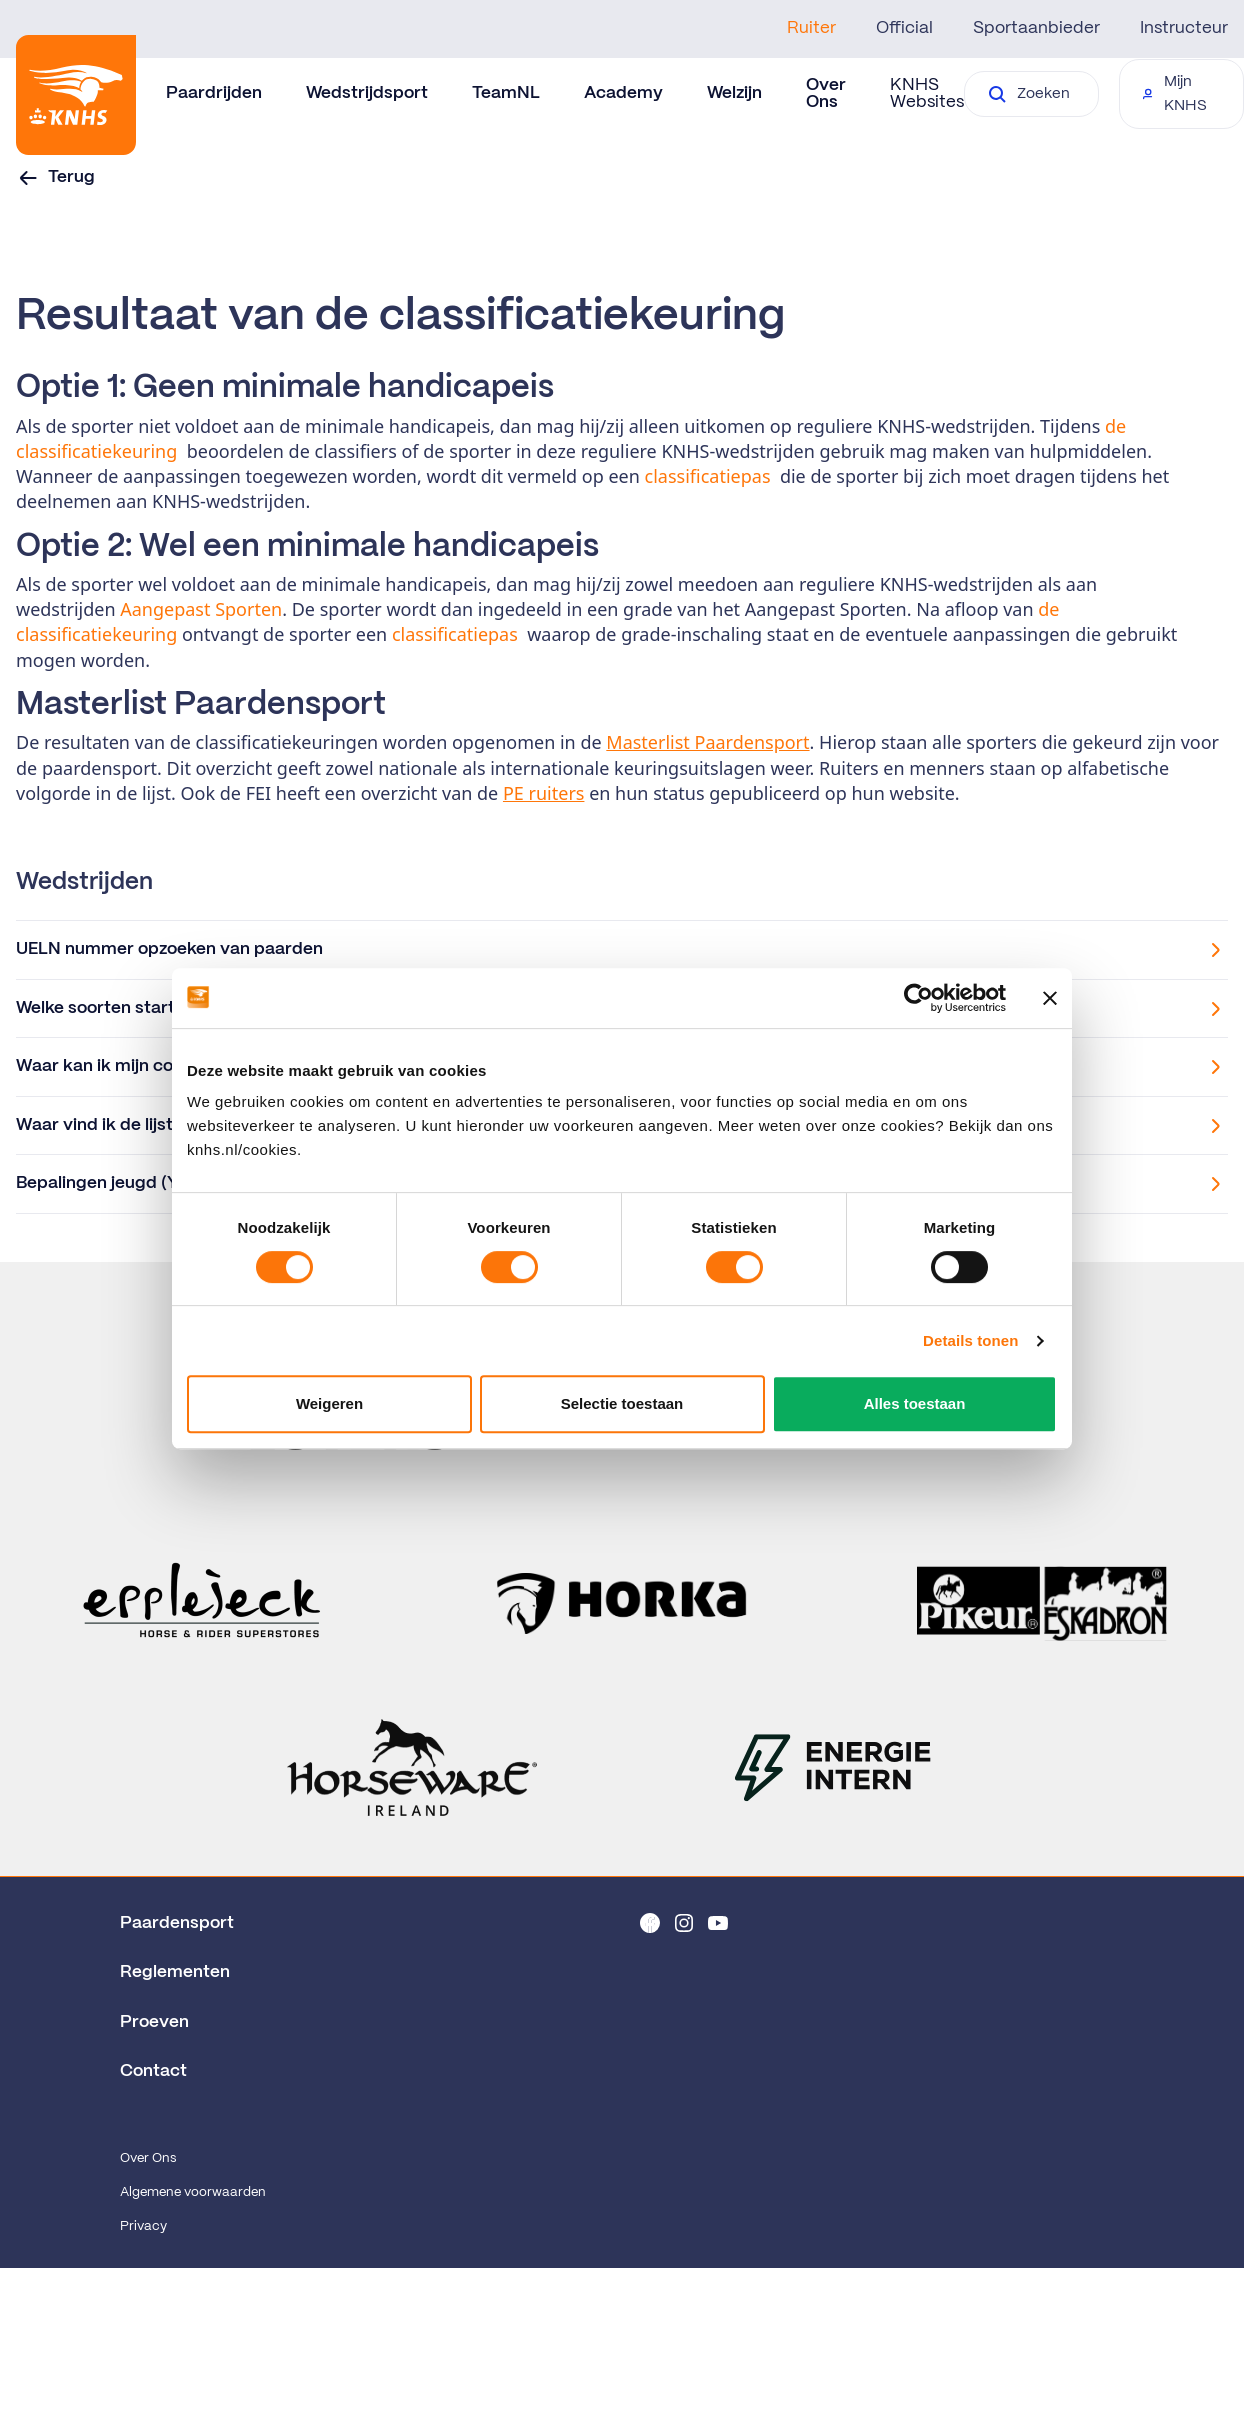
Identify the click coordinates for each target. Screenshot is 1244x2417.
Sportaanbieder (1036, 28)
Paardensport (177, 1923)
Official (904, 28)
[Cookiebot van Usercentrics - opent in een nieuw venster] (918, 998)
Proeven (154, 2022)
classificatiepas (708, 476)
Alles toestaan (915, 1403)
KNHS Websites (927, 93)
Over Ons (148, 2158)
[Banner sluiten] (1050, 998)
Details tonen (970, 1340)
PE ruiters (544, 793)
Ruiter (811, 28)
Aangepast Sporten (201, 609)
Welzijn (734, 93)
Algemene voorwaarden (193, 2192)
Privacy (143, 2226)
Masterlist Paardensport (707, 742)
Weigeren (329, 1403)
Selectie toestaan (622, 1403)
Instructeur (1184, 28)
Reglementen (175, 1972)
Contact (153, 2071)
